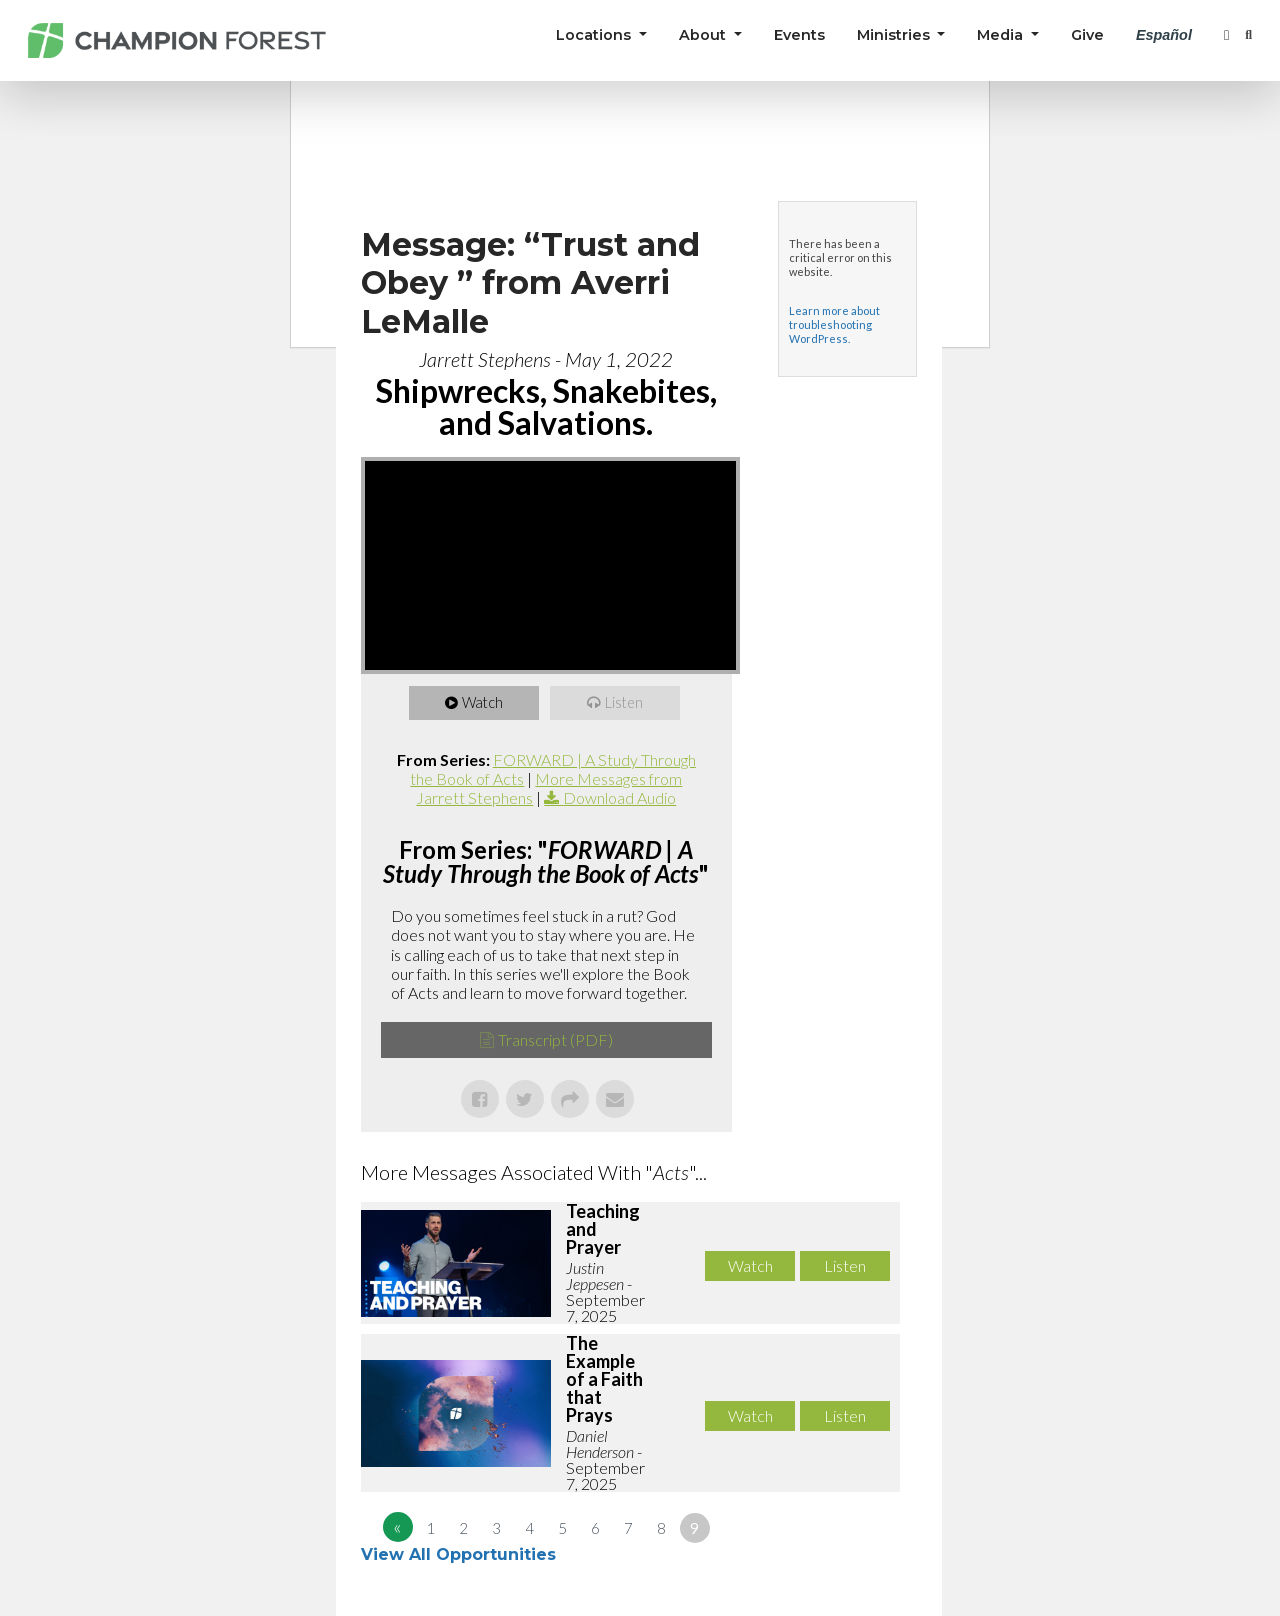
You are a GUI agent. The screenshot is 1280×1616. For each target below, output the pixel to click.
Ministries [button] (895, 35)
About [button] (704, 35)
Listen (626, 703)
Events (799, 35)
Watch (484, 703)
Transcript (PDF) (555, 1039)
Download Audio (619, 797)
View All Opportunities (461, 1554)
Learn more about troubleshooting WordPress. (834, 324)
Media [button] (1002, 35)
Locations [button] (595, 35)
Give (1087, 35)
